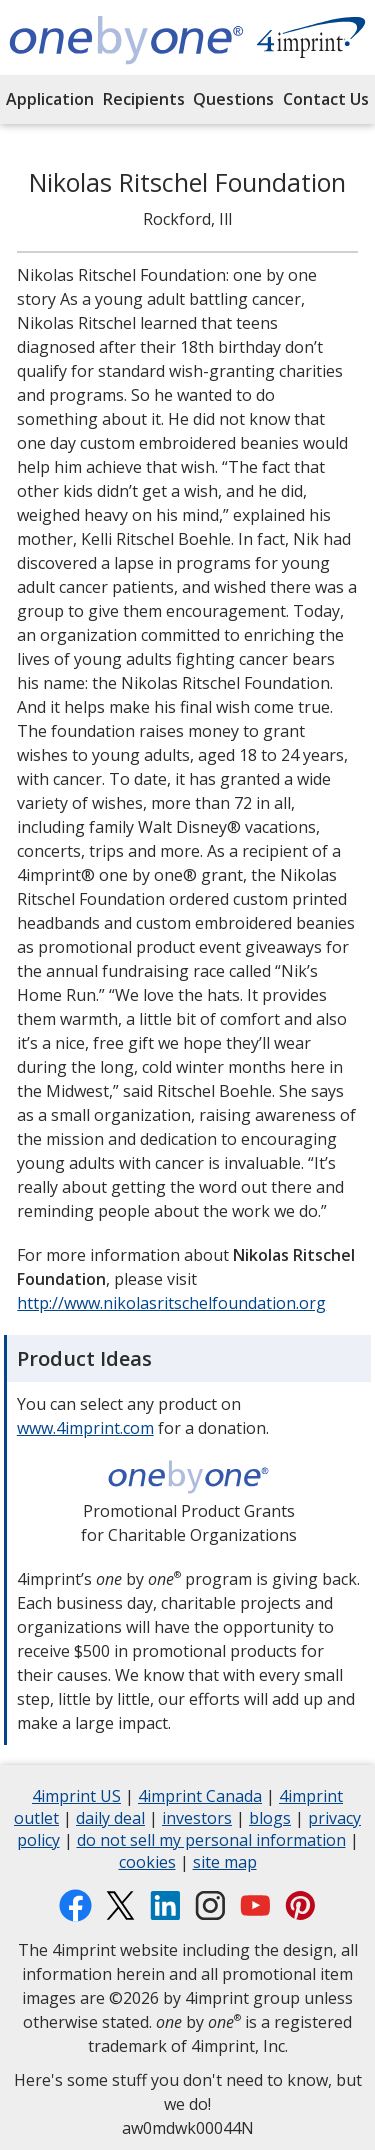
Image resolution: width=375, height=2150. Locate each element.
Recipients (144, 99)
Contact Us (326, 99)
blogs (270, 1820)
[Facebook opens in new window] (75, 1905)
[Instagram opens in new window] (210, 1905)
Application (50, 99)
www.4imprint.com (85, 1428)
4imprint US (76, 1798)
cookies (147, 1864)
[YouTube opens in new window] (255, 1905)
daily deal (110, 1820)
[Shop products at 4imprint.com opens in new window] (311, 40)
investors (197, 1820)
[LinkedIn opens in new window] (165, 1905)
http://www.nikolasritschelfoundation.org (171, 1303)
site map (225, 1864)
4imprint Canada (200, 1798)
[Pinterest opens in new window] (300, 1905)
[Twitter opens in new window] (120, 1905)
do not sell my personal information (211, 1842)
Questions (233, 99)
